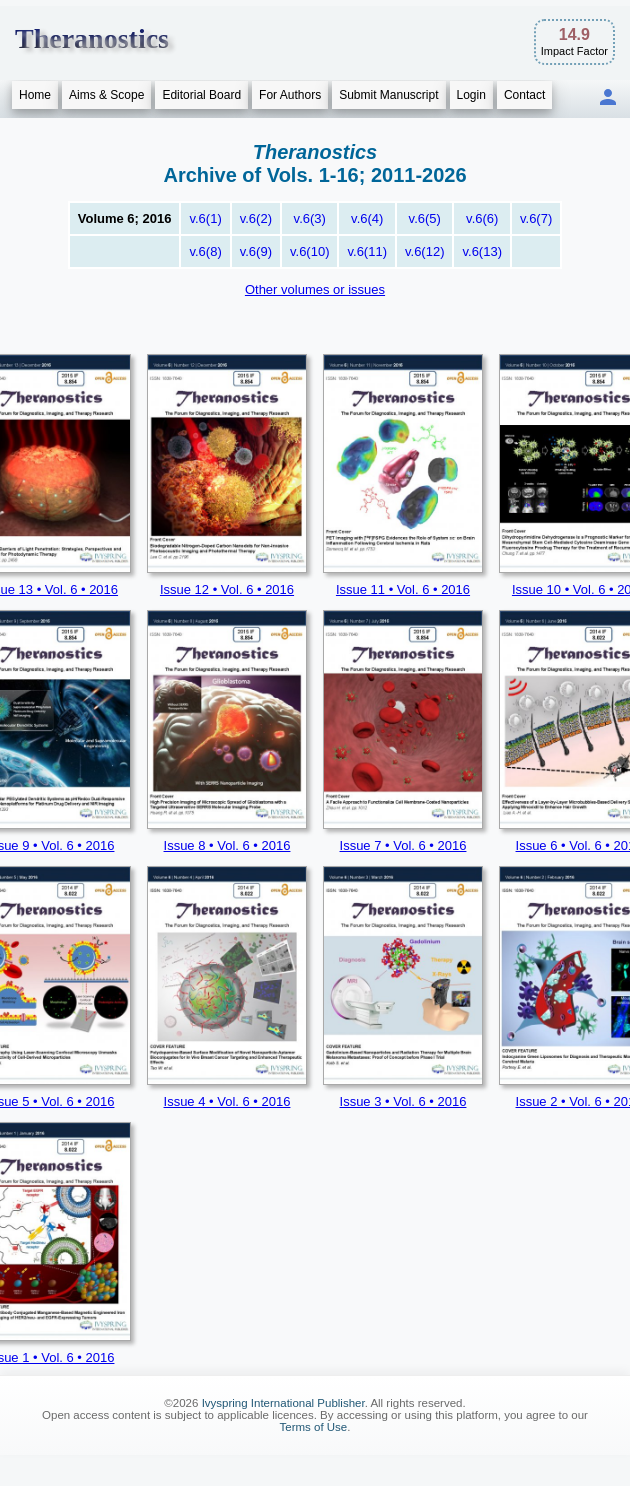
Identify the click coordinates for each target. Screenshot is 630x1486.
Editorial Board (201, 95)
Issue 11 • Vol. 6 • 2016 (403, 589)
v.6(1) (205, 218)
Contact (524, 95)
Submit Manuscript (388, 95)
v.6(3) (310, 218)
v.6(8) (205, 251)
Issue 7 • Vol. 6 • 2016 (403, 845)
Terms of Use (314, 1427)
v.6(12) (425, 251)
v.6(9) (256, 251)
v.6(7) (536, 218)
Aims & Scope (106, 95)
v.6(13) (482, 251)
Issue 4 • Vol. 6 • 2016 (227, 1101)
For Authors (290, 95)
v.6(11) (367, 251)
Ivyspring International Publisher (283, 1403)
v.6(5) (425, 218)
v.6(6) (482, 218)
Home (35, 95)
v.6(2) (256, 218)
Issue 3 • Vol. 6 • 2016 (403, 1101)
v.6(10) (310, 251)
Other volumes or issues (315, 289)
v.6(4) (367, 218)
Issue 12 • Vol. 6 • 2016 (227, 589)
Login (471, 95)
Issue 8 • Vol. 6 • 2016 (227, 845)
